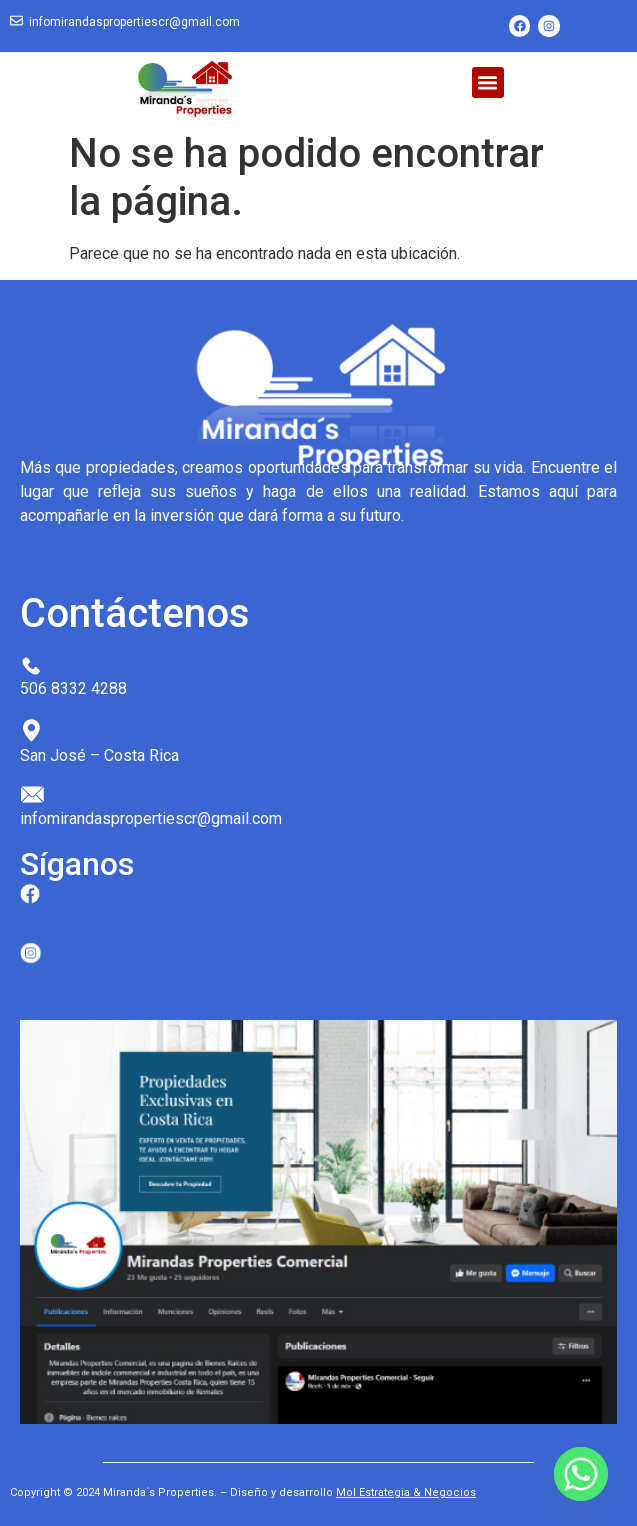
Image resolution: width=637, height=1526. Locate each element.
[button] (488, 83)
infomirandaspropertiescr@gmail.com (134, 22)
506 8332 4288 (73, 688)
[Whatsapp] (581, 1474)
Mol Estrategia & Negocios (406, 1492)
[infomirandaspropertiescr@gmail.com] (16, 21)
